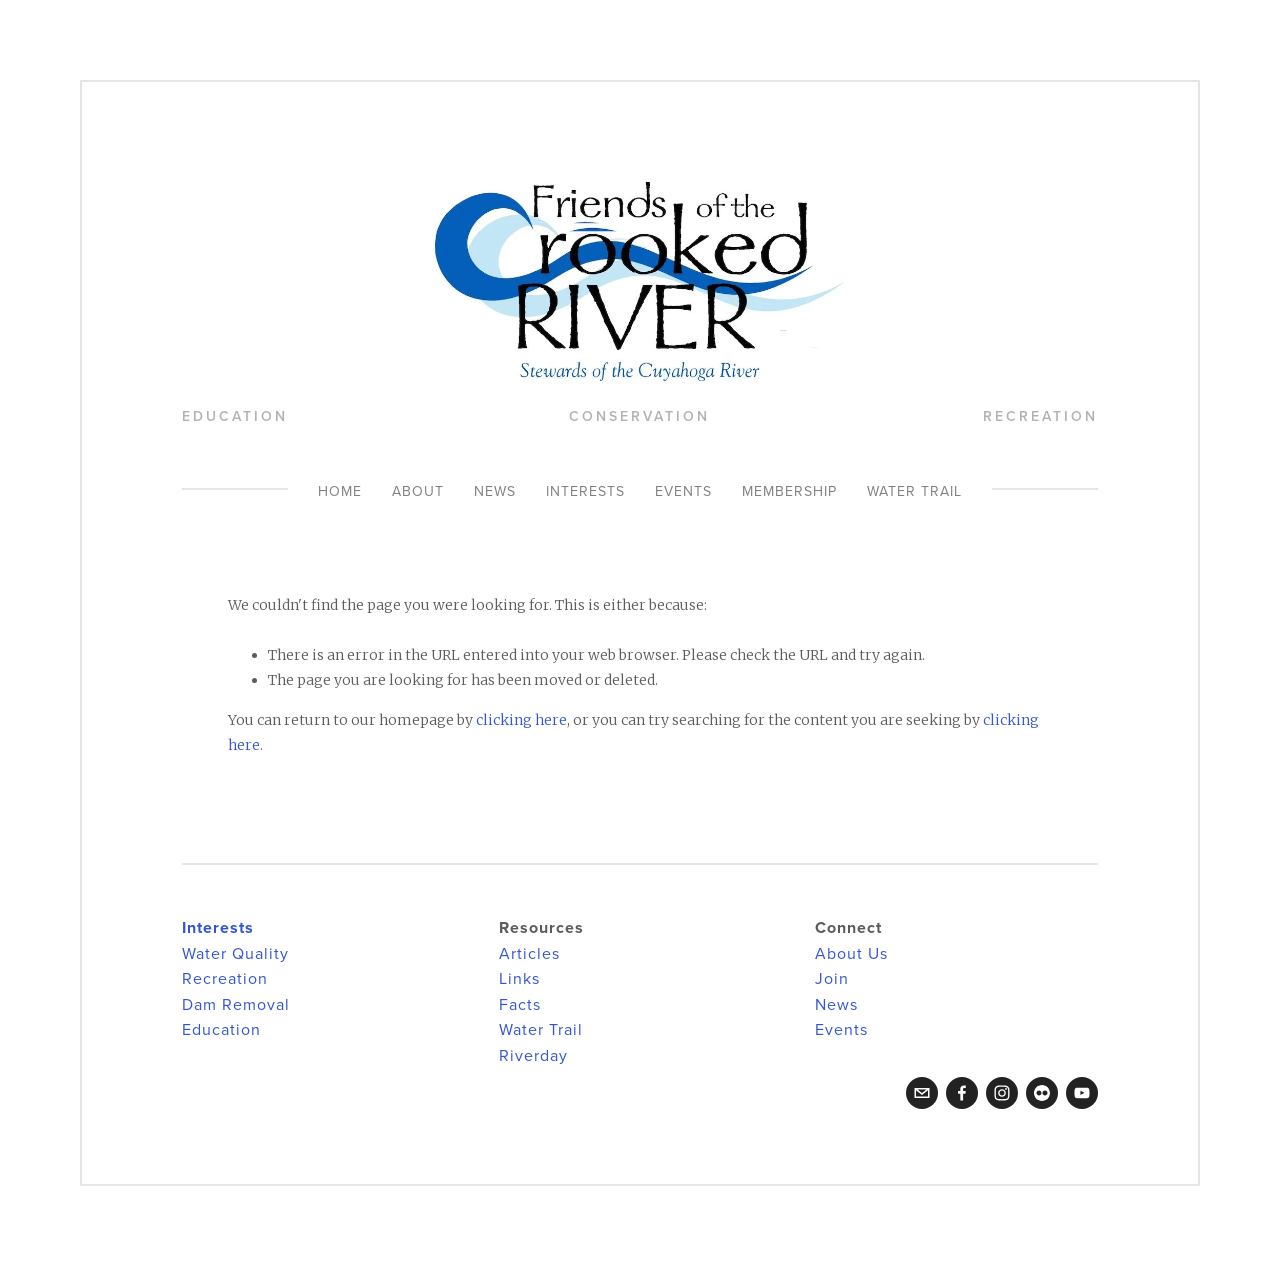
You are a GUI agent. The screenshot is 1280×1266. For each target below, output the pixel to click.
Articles (529, 953)
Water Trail (914, 491)
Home (340, 491)
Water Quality (235, 953)
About (418, 491)
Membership (789, 491)
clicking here (521, 720)
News (495, 491)
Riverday (533, 1055)
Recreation (225, 978)
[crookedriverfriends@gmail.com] (922, 1093)
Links (519, 978)
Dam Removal (236, 1004)
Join (832, 978)
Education (221, 1029)
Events (683, 491)
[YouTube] (1082, 1093)
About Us (851, 953)
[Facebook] (962, 1093)
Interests (585, 491)
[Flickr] (1042, 1093)
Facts (520, 1004)
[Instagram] (1002, 1093)
